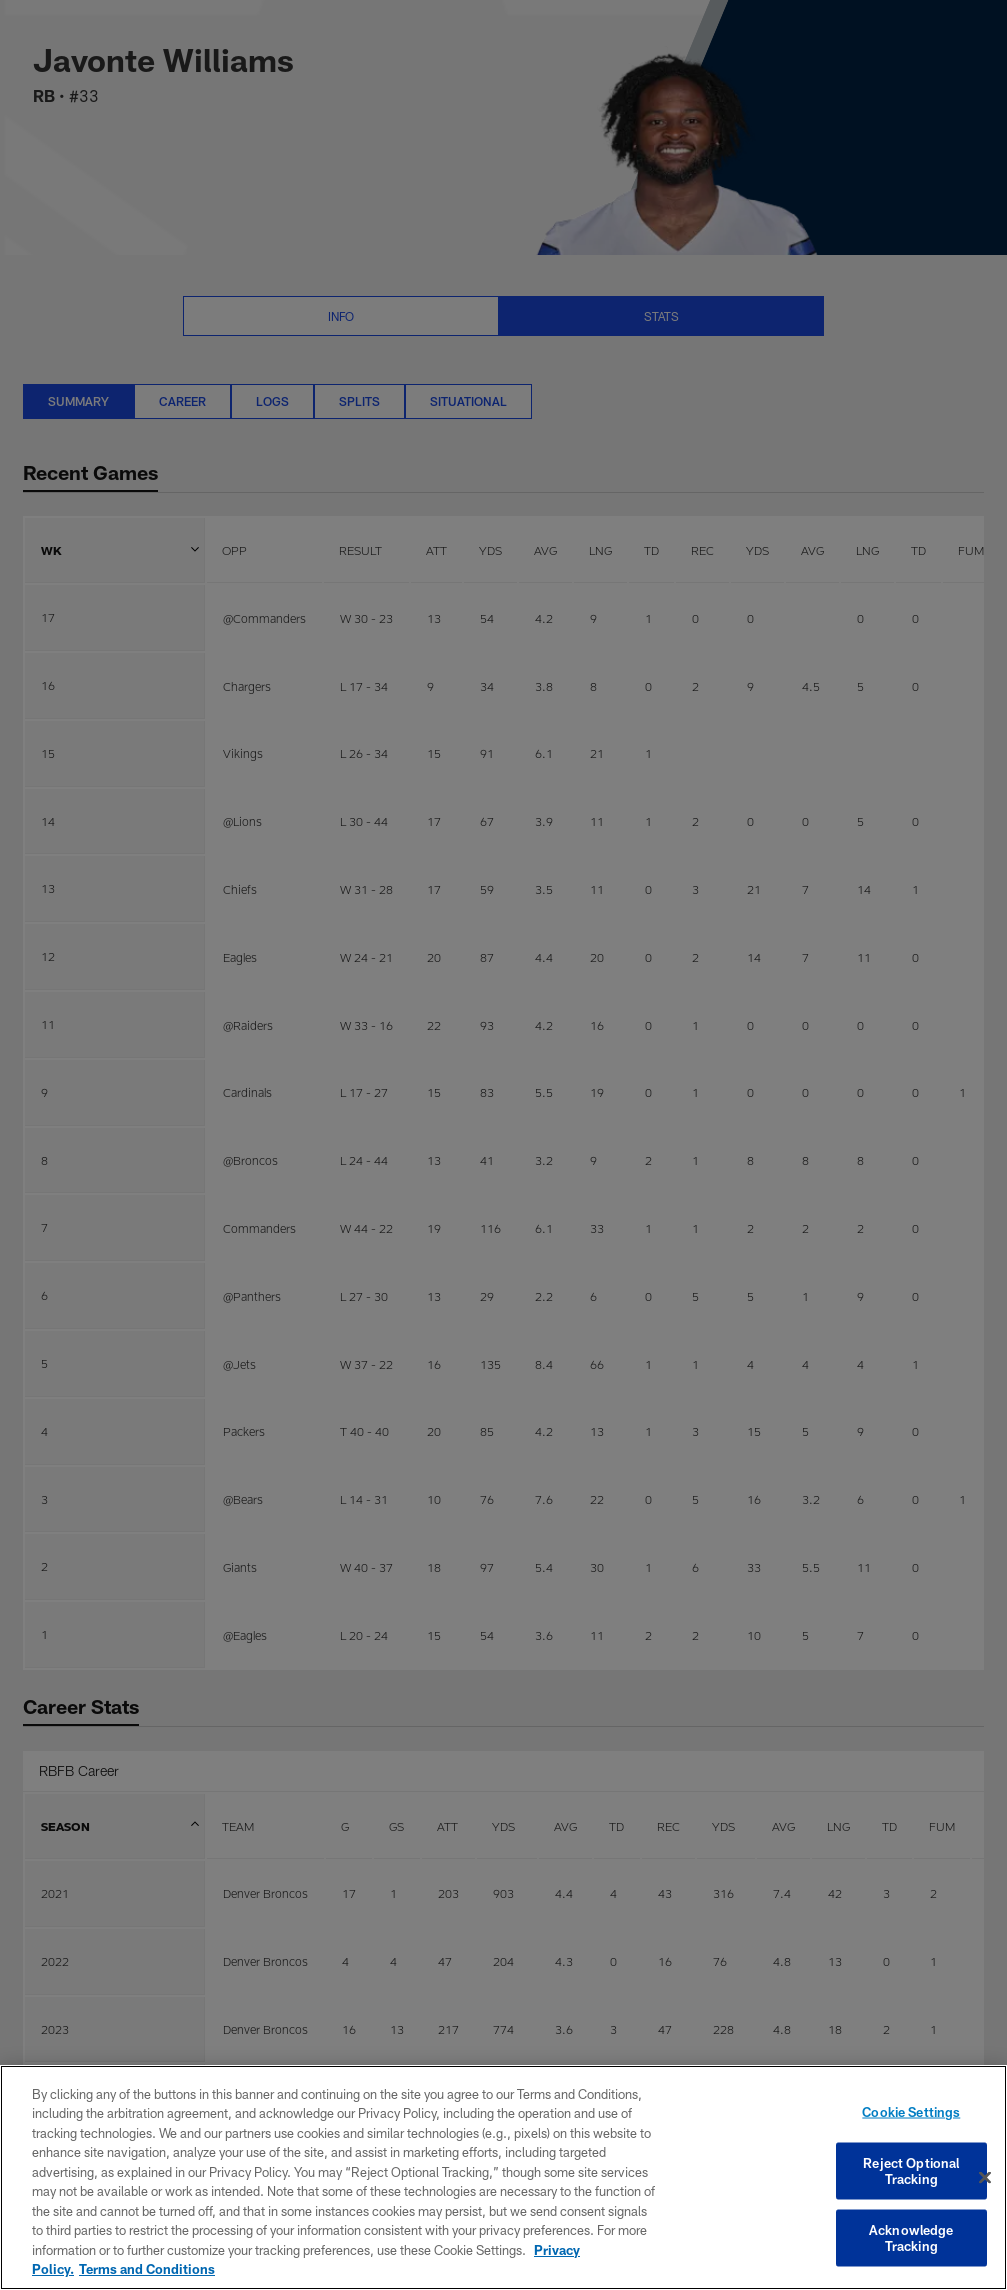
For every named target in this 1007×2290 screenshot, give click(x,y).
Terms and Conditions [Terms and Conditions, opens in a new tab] (147, 2269)
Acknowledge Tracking (911, 2238)
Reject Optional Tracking (911, 2171)
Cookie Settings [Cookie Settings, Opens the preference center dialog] (911, 2112)
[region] (503, 2177)
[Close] (985, 2178)
